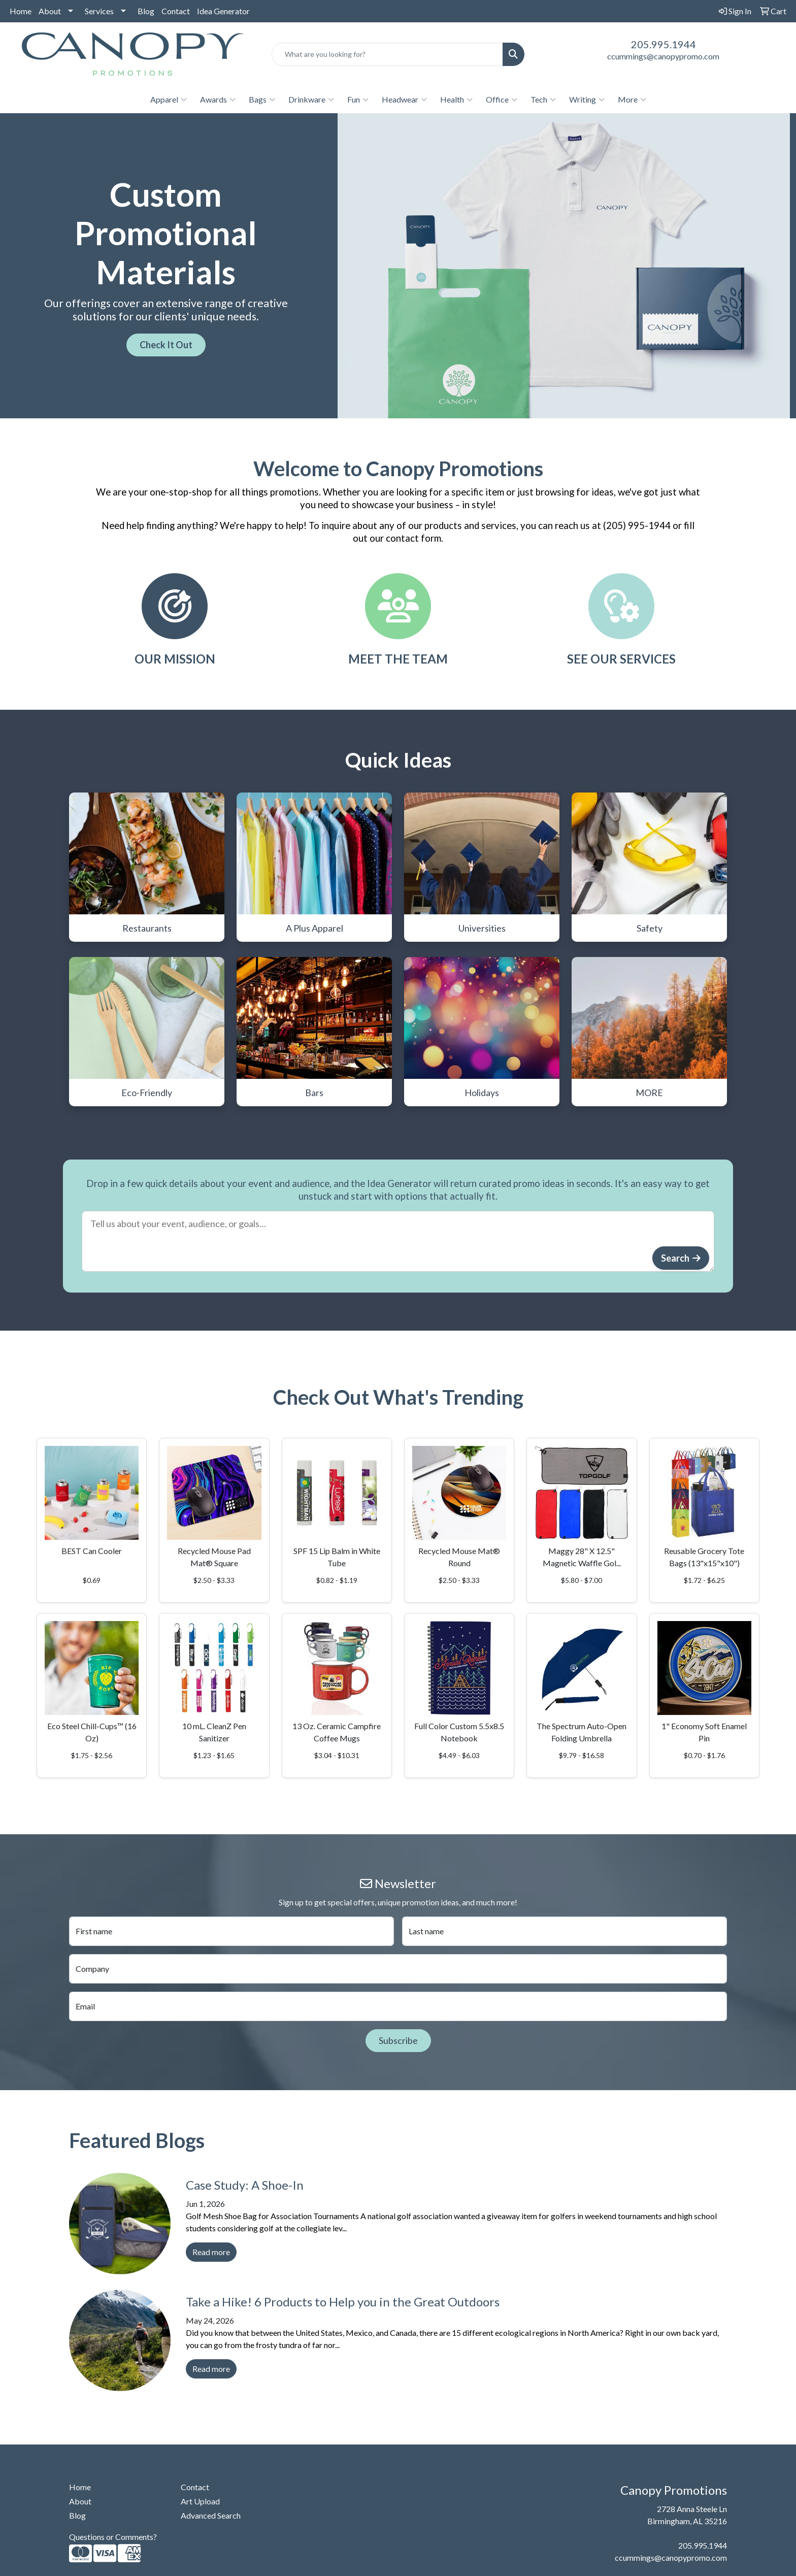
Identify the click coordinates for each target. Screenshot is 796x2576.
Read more (211, 2252)
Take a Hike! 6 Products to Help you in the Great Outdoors (343, 2301)
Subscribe (398, 2040)
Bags (262, 99)
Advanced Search (211, 2515)
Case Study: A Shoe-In (245, 2184)
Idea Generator (223, 11)
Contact (175, 11)
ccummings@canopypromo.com (663, 56)
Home (20, 11)
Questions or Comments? (113, 2536)
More (632, 99)
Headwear (404, 99)
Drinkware (311, 99)
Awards (218, 99)
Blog (146, 11)
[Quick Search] (388, 54)
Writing (587, 99)
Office (501, 99)
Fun (358, 99)
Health (456, 99)
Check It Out (166, 344)
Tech (543, 99)
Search (675, 1258)
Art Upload (200, 2501)
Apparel (168, 99)
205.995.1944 (663, 44)
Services (99, 11)
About (50, 11)
